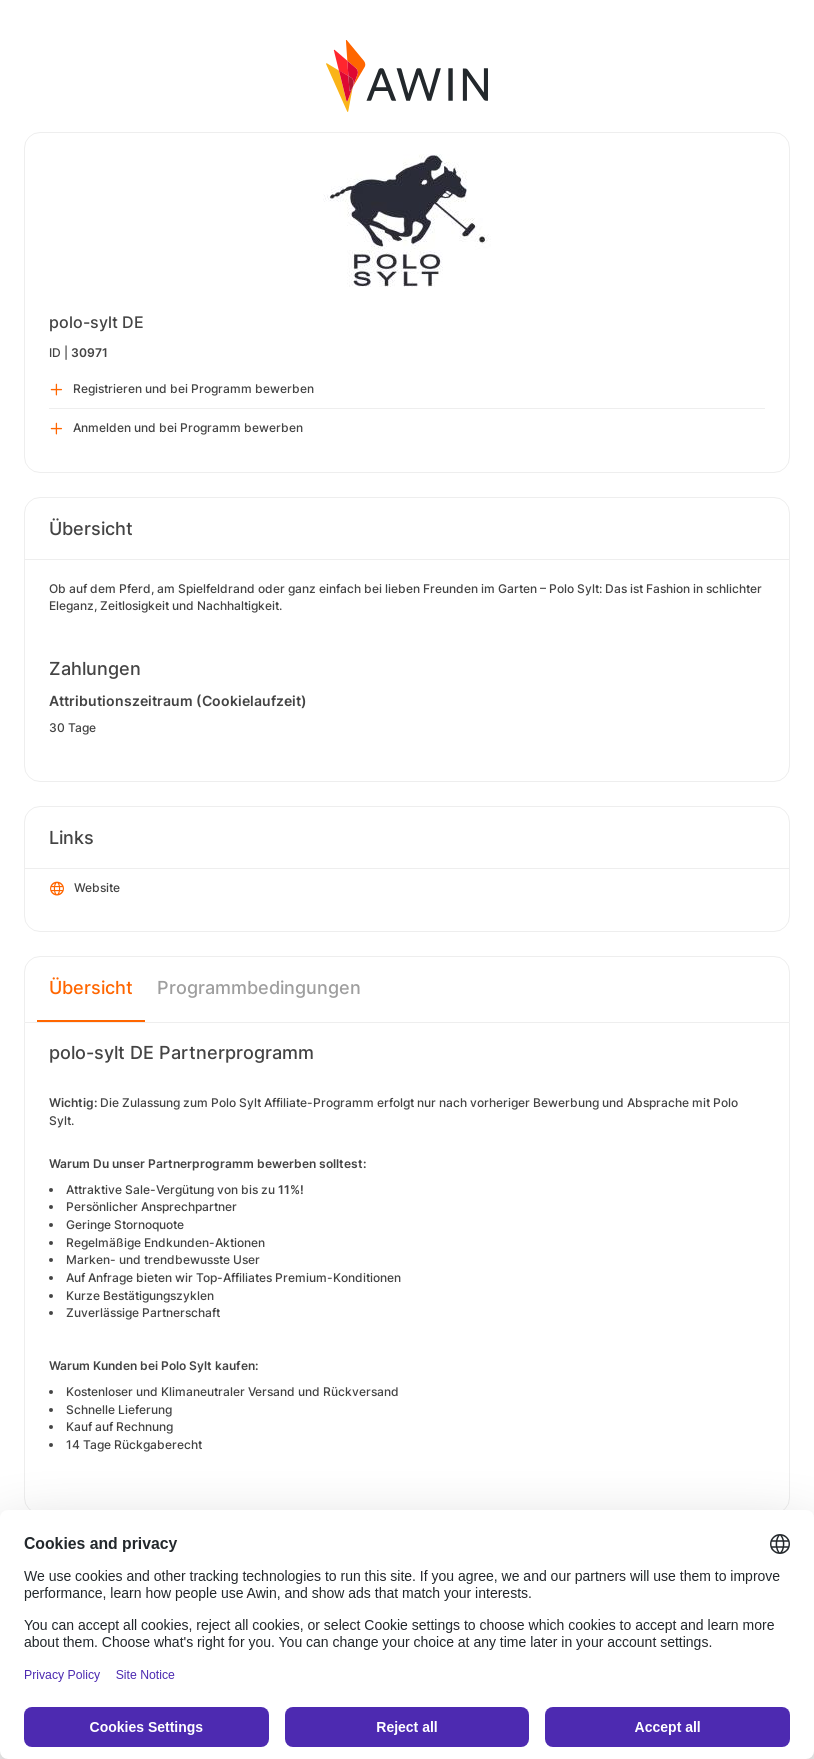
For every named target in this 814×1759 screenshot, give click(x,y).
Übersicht (91, 987)
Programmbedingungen (259, 987)
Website (85, 889)
